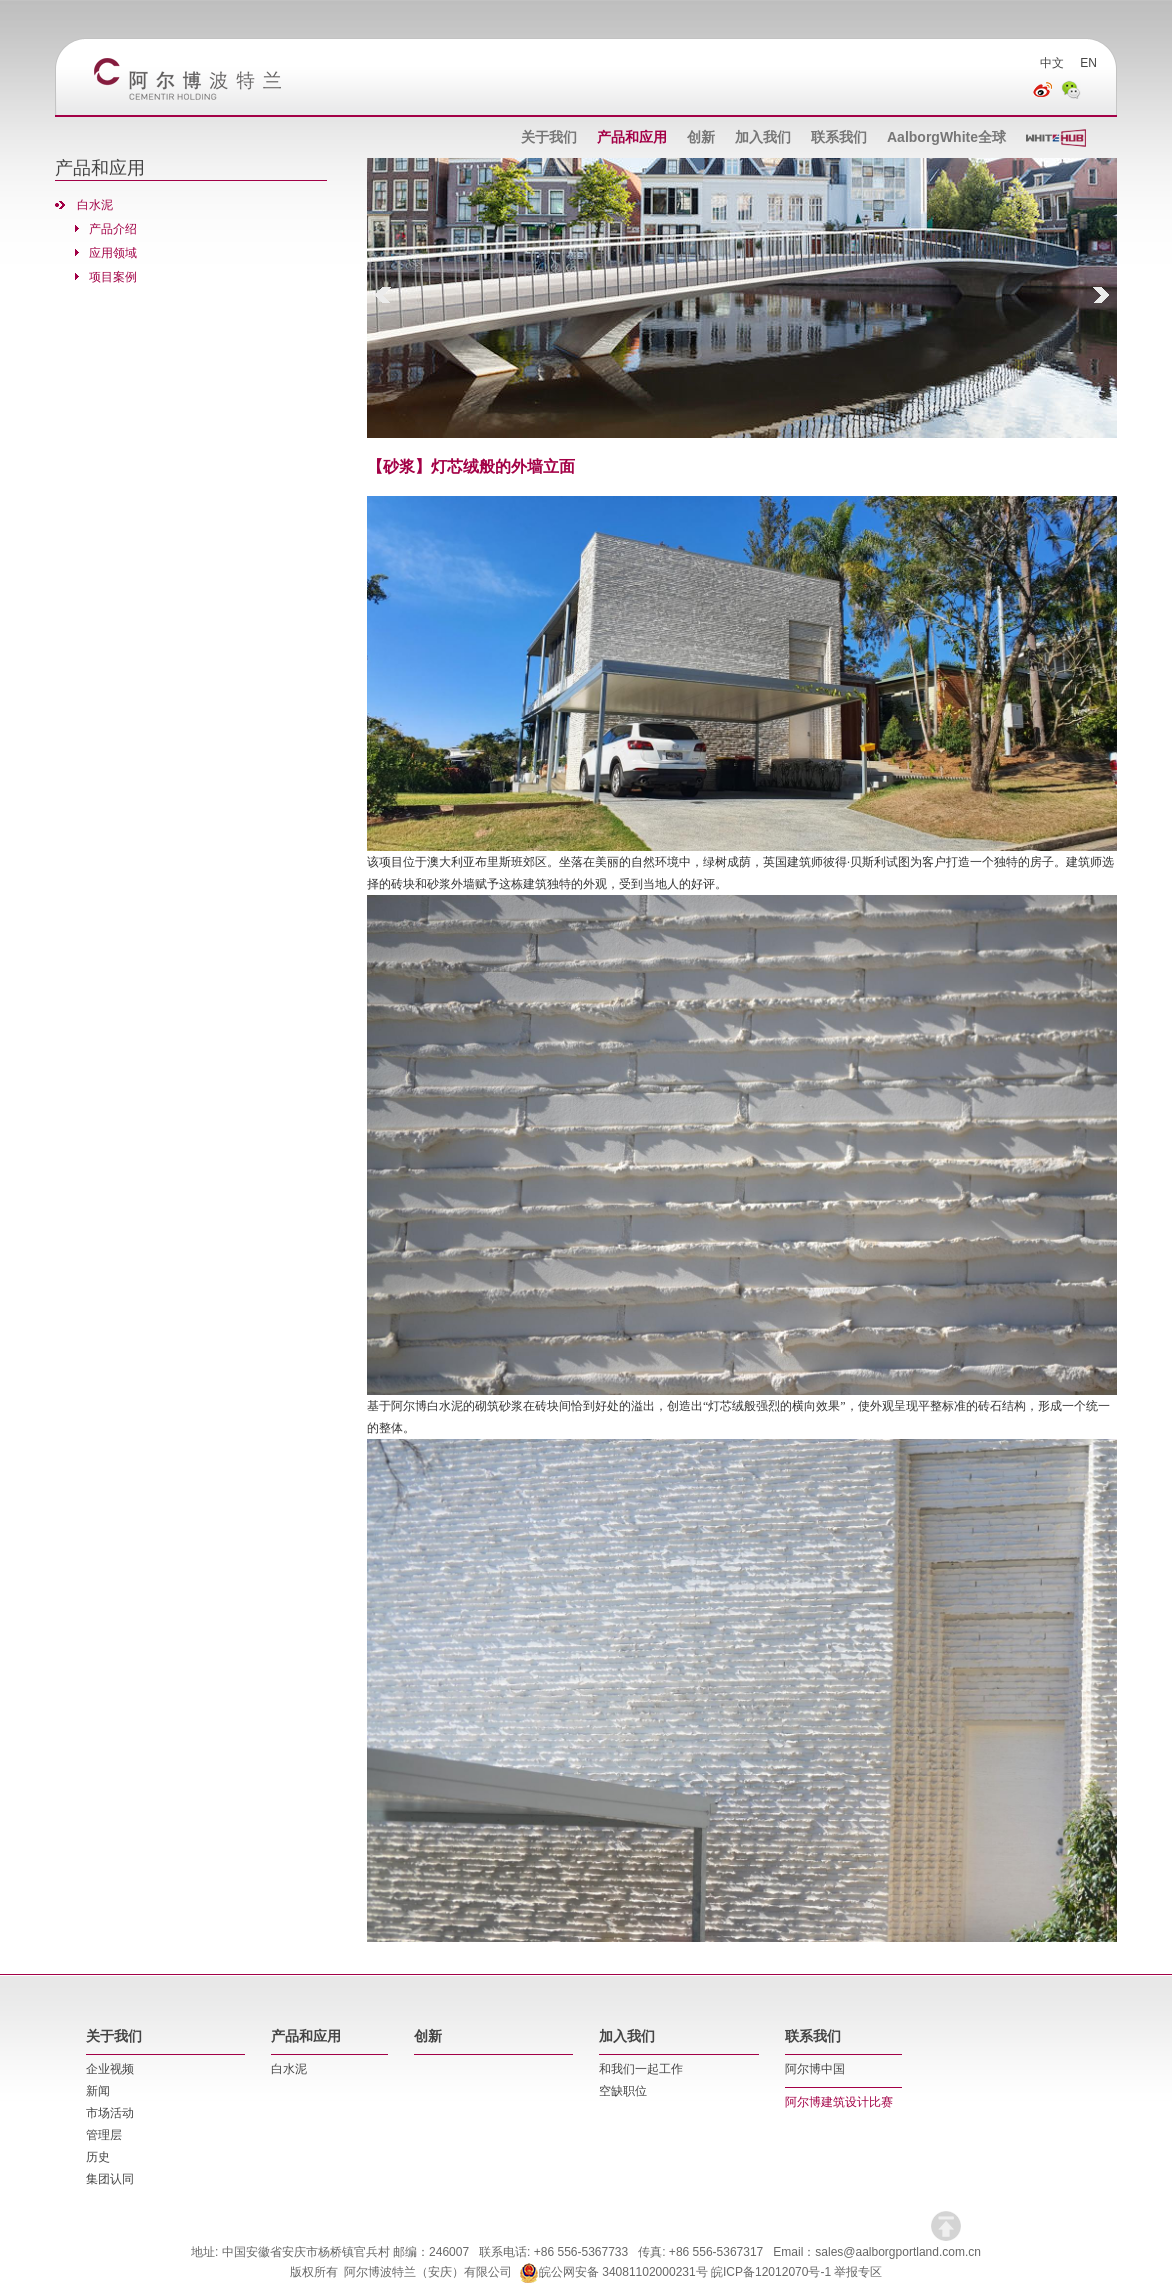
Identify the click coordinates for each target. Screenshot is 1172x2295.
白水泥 (95, 205)
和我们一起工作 (641, 2069)
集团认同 (110, 2179)
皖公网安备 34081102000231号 (613, 2272)
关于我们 (549, 137)
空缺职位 (623, 2091)
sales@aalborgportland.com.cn (898, 2252)
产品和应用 (632, 137)
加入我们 (763, 137)
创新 (701, 137)
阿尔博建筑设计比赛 (839, 2102)
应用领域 (113, 253)
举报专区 (858, 2272)
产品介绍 (113, 229)
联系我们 (839, 137)
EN (1088, 63)
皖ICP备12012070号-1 (771, 2272)
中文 (1052, 63)
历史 (98, 2157)
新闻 (98, 2091)
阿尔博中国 (815, 2069)
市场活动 (110, 2113)
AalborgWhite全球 (946, 137)
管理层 (104, 2135)
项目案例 (113, 277)
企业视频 (110, 2069)
